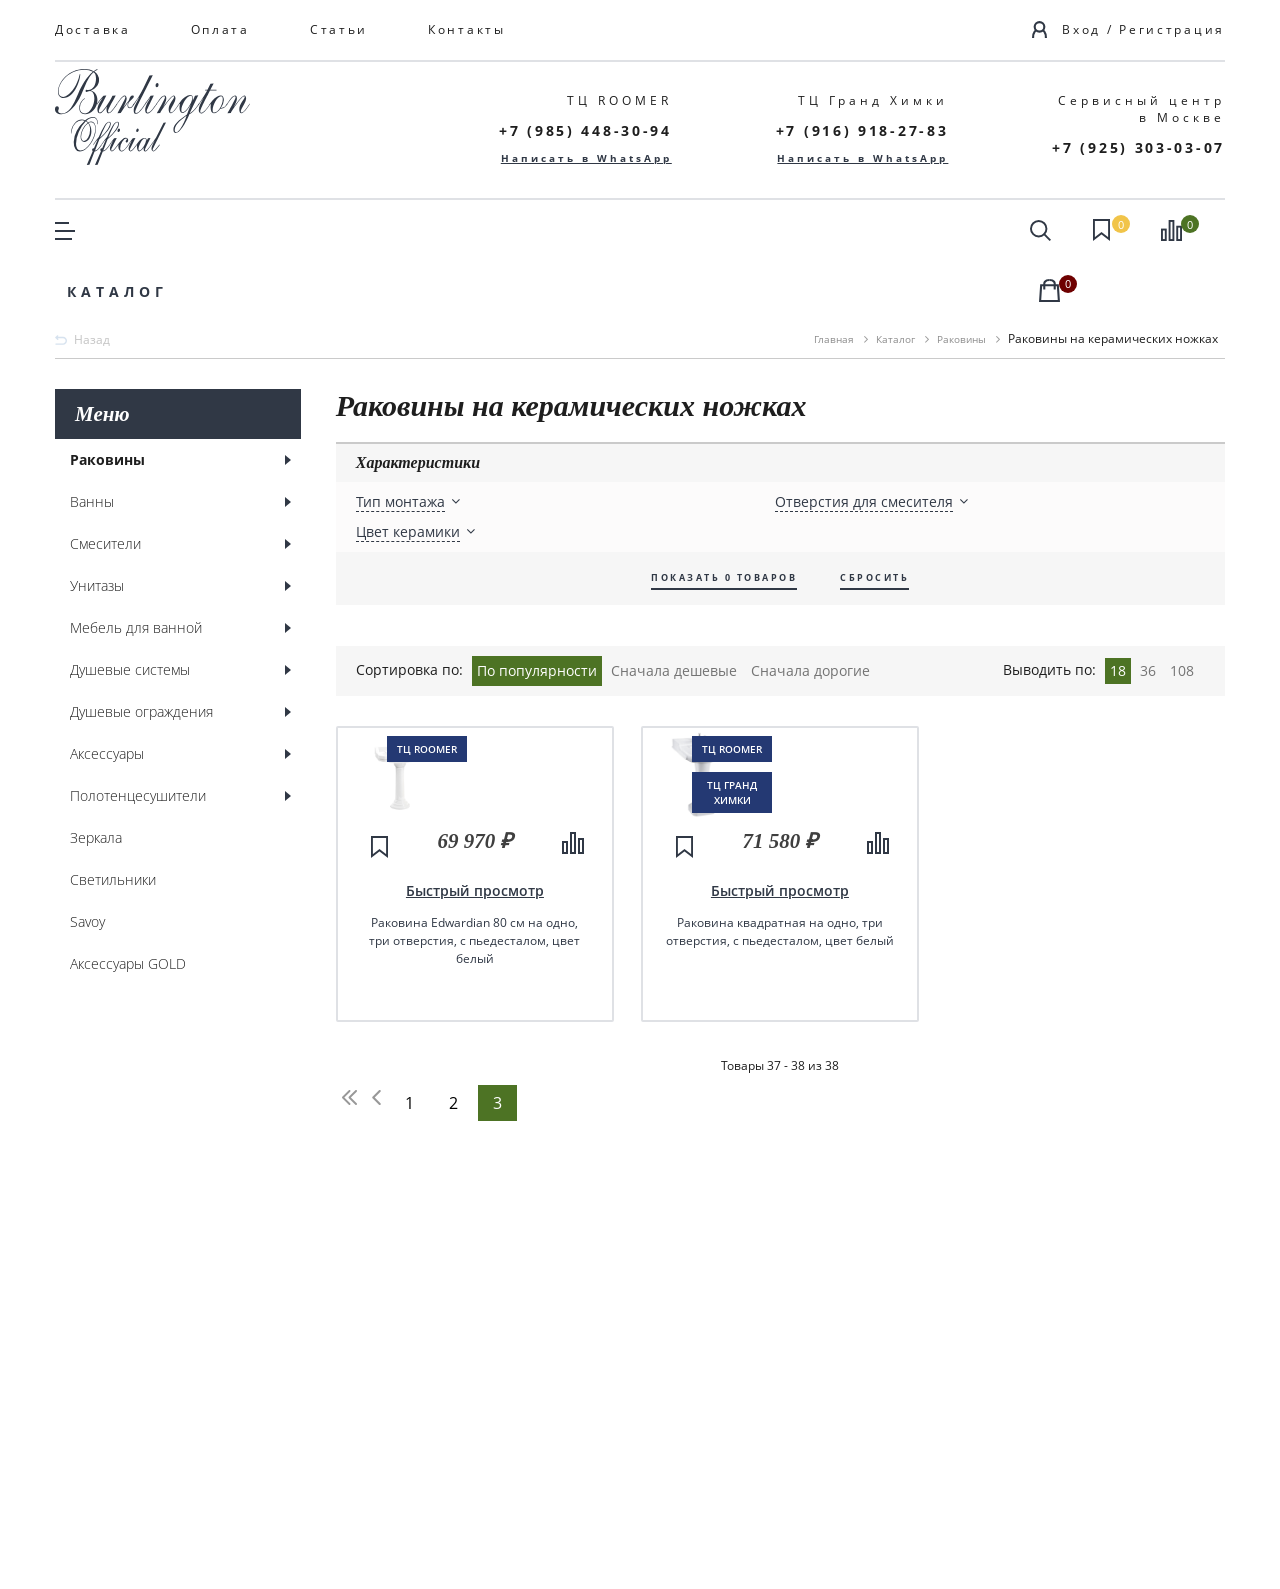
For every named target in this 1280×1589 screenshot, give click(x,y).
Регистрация (1172, 29)
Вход (1081, 29)
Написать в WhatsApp (586, 158)
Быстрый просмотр (475, 1020)
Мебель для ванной (136, 567)
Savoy (87, 861)
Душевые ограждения (141, 651)
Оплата (220, 29)
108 (1182, 608)
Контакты (467, 29)
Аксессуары (107, 693)
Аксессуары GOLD (128, 903)
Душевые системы (130, 609)
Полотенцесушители (138, 735)
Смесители (105, 483)
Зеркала (96, 777)
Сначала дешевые (674, 608)
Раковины (107, 399)
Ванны (92, 441)
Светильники (113, 819)
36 (1148, 608)
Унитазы (97, 525)
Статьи (339, 29)
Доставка (93, 29)
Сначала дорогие (810, 608)
